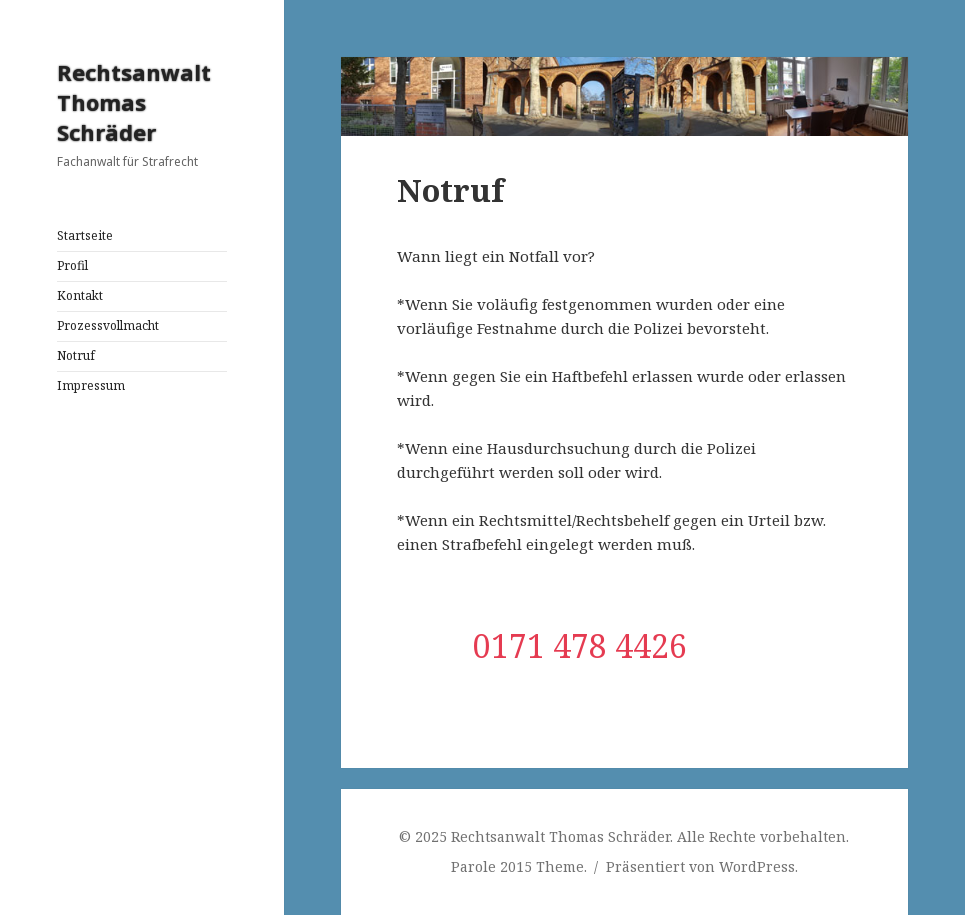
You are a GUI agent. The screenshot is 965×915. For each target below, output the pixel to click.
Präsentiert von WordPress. (702, 866)
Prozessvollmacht (108, 325)
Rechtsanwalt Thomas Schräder (134, 102)
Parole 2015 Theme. (521, 866)
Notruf (76, 355)
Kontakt (80, 295)
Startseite (85, 235)
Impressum (91, 385)
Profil (72, 265)
